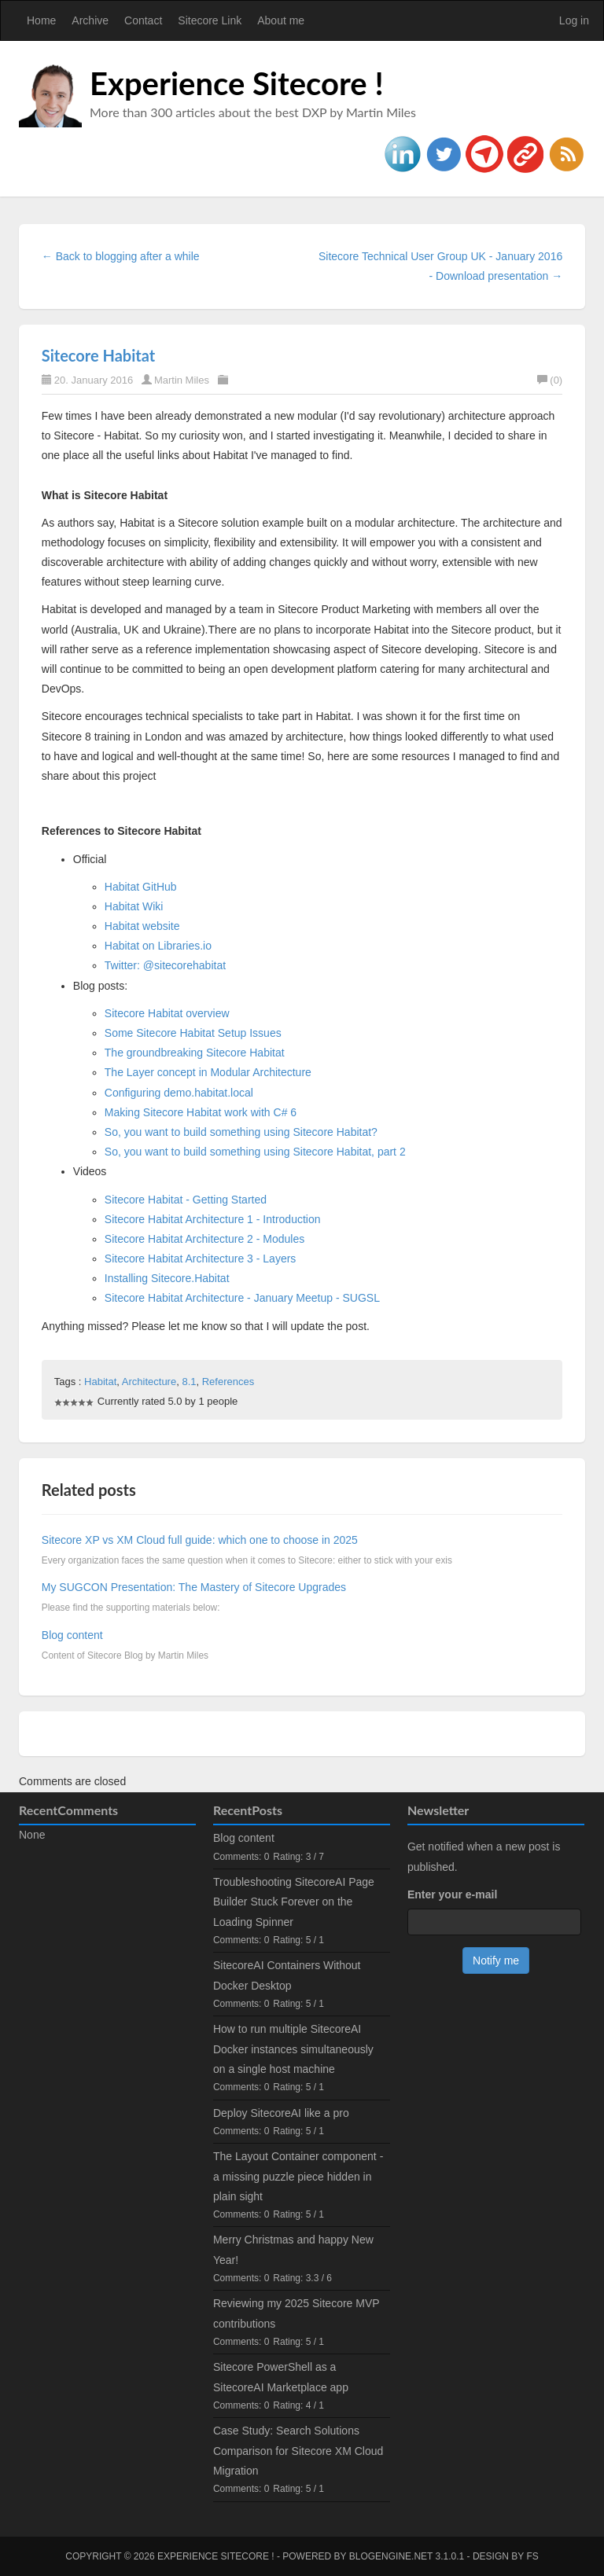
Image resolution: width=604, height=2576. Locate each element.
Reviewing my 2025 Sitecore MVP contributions (296, 2313)
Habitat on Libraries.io (158, 945)
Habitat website (142, 926)
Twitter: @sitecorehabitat (165, 965)
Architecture (149, 1381)
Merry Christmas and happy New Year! (293, 2249)
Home (41, 20)
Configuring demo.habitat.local (179, 1092)
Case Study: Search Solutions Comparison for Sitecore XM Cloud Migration (298, 2450)
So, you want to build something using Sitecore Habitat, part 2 (255, 1151)
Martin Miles (181, 380)
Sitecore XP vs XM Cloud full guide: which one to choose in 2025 (200, 1540)
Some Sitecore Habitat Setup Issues (193, 1033)
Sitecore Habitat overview (167, 1013)
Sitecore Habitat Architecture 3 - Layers (200, 1258)
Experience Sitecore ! (237, 83)
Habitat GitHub (141, 886)
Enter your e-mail (452, 1894)
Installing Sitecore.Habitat (167, 1278)
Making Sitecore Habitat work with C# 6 (200, 1112)
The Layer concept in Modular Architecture (208, 1072)
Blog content (72, 1635)
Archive (90, 20)
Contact (143, 20)
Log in (574, 20)
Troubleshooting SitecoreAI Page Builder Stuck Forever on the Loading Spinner (293, 1901)
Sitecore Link (209, 20)
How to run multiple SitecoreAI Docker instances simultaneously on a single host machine (293, 2048)
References (228, 1381)
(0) (549, 380)
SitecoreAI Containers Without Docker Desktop (287, 1975)
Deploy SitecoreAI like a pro (281, 2113)
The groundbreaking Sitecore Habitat (195, 1052)
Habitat (100, 1381)
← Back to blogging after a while (121, 256)
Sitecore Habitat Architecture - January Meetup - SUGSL (242, 1298)
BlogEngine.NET (391, 2556)
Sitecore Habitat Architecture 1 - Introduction (213, 1219)
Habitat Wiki (134, 906)
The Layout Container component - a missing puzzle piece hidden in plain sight (298, 2176)
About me (280, 20)
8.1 (189, 1381)
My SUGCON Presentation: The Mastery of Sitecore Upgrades (194, 1587)
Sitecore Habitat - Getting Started (186, 1199)
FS (532, 2556)
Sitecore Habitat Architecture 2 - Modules (204, 1239)
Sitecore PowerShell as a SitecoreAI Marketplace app (280, 2377)
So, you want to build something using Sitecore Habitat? (241, 1132)
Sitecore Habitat (98, 355)
